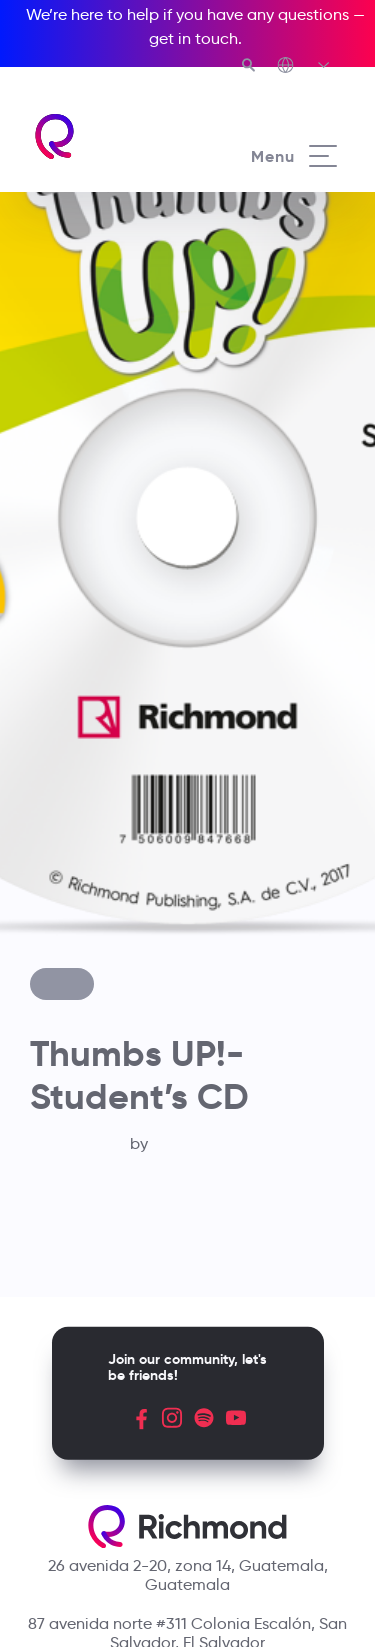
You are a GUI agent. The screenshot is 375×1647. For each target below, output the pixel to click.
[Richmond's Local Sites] (304, 67)
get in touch (193, 38)
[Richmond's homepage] (110, 136)
